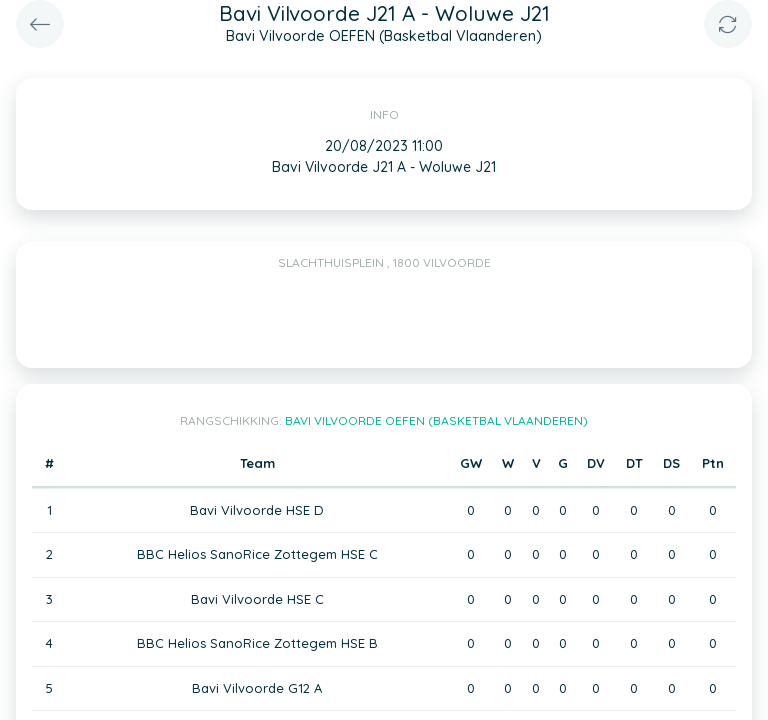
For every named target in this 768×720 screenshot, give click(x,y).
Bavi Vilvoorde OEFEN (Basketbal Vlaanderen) (436, 420)
